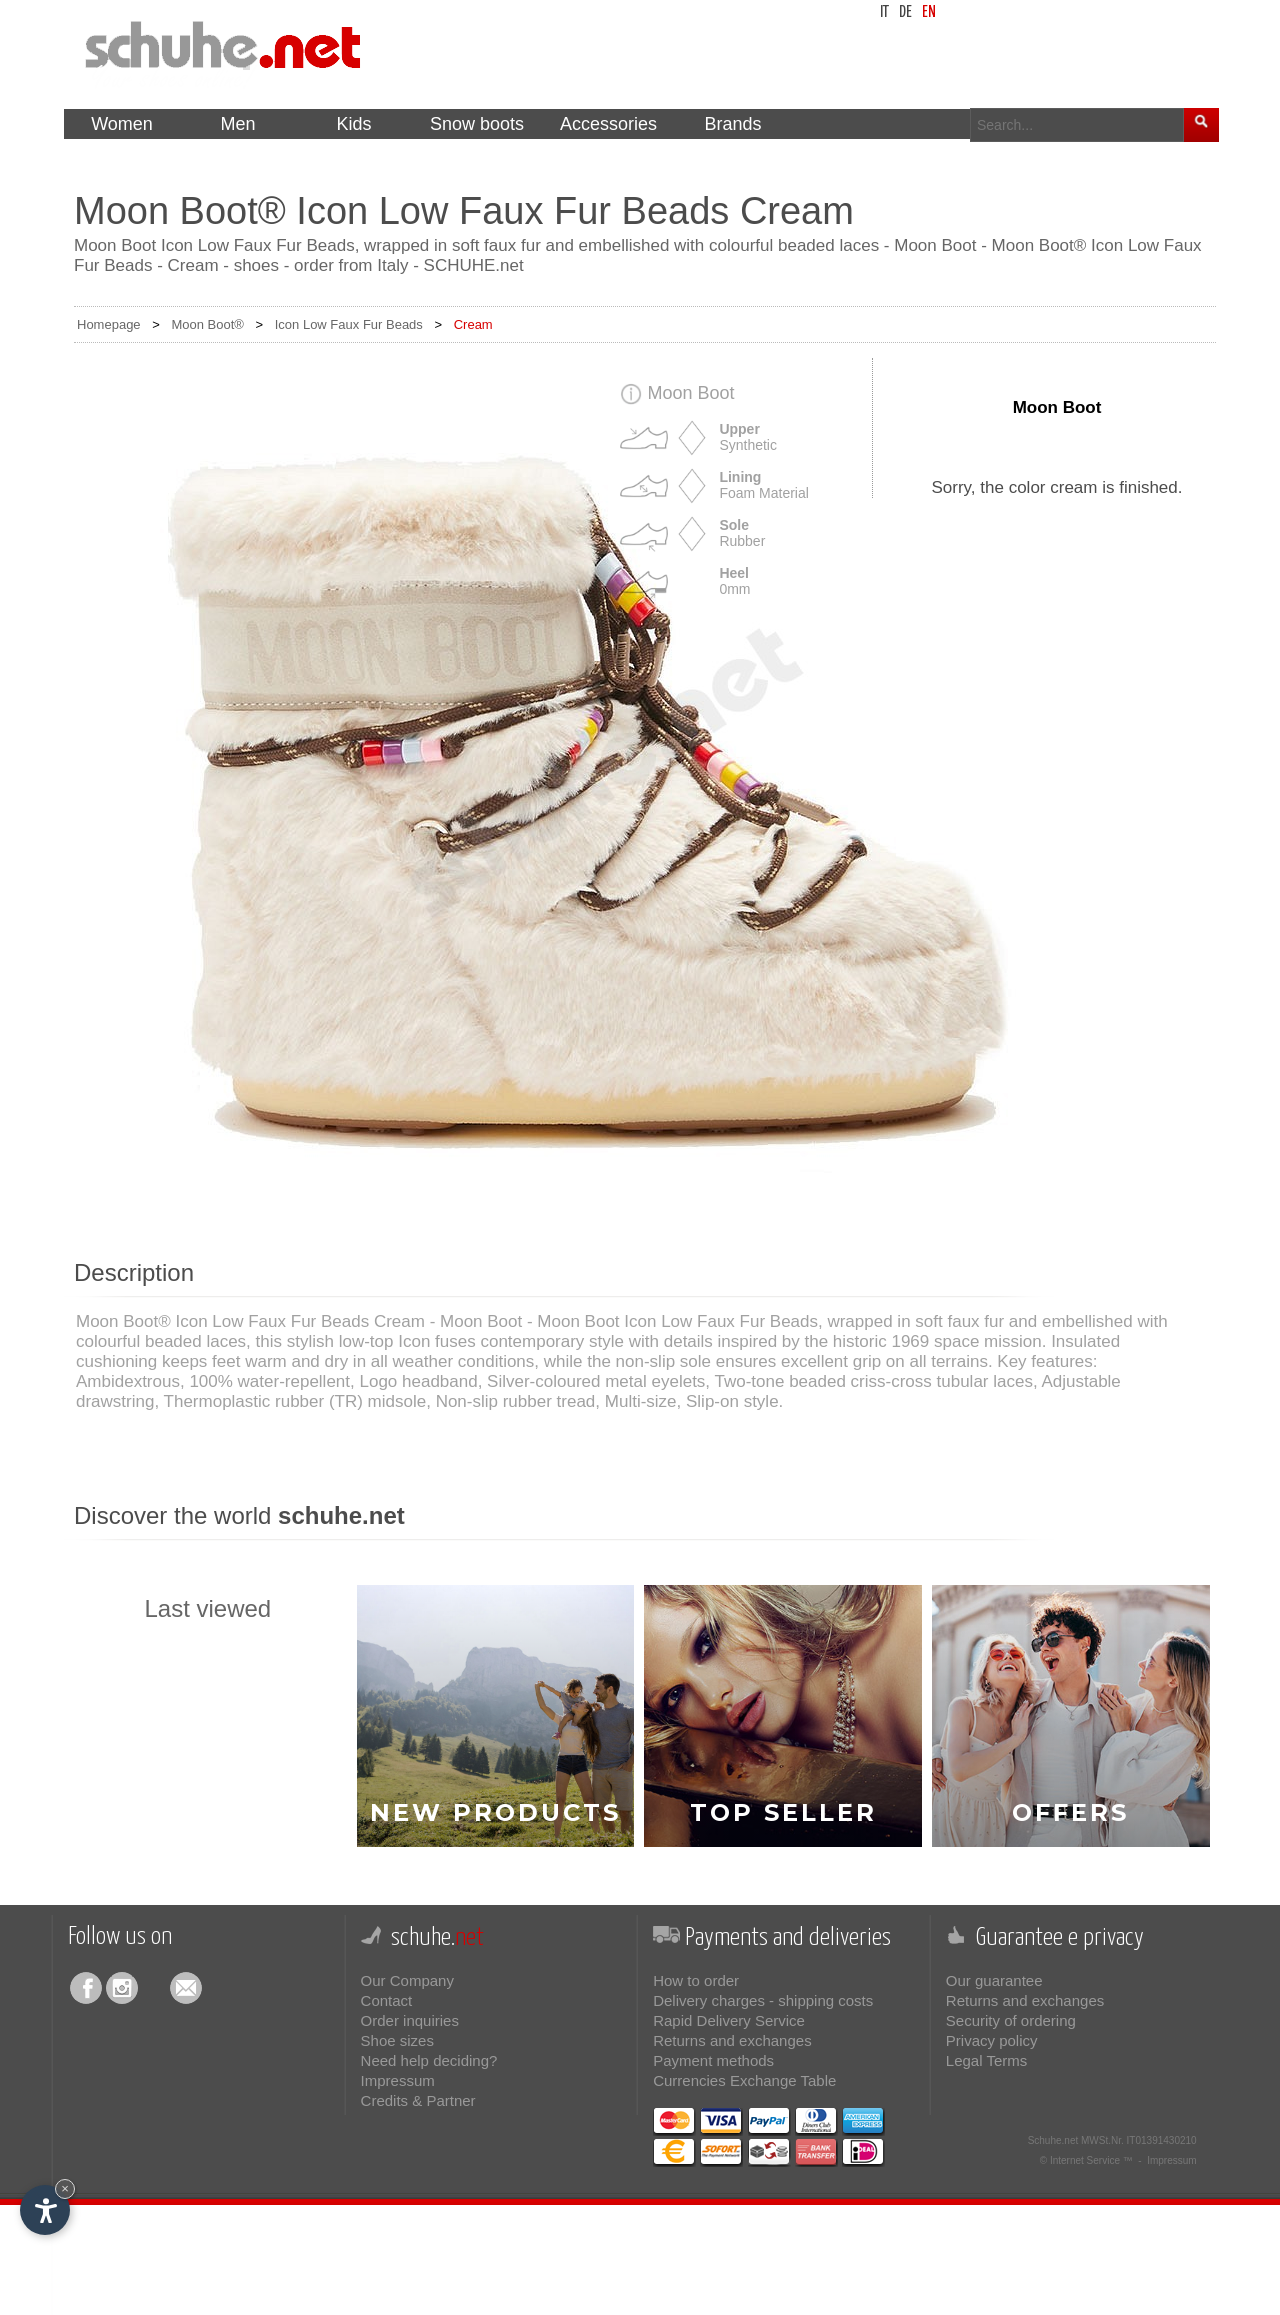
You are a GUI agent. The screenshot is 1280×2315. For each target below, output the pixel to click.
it (884, 12)
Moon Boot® (207, 324)
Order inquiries (410, 2020)
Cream (473, 324)
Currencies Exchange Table (744, 2080)
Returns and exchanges (732, 2040)
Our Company (407, 1980)
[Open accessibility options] (45, 2210)
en (929, 12)
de (905, 12)
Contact (387, 2000)
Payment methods (713, 2060)
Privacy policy (992, 2040)
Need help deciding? (429, 2060)
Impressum (398, 2080)
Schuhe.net (1053, 2140)
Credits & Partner (418, 2100)
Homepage (109, 324)
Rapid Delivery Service (729, 2020)
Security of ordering (1011, 2020)
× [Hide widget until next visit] (65, 2188)
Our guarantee (994, 1980)
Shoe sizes (397, 2040)
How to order (696, 1980)
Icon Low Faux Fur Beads (349, 324)
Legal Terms (986, 2060)
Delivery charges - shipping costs (763, 2000)
